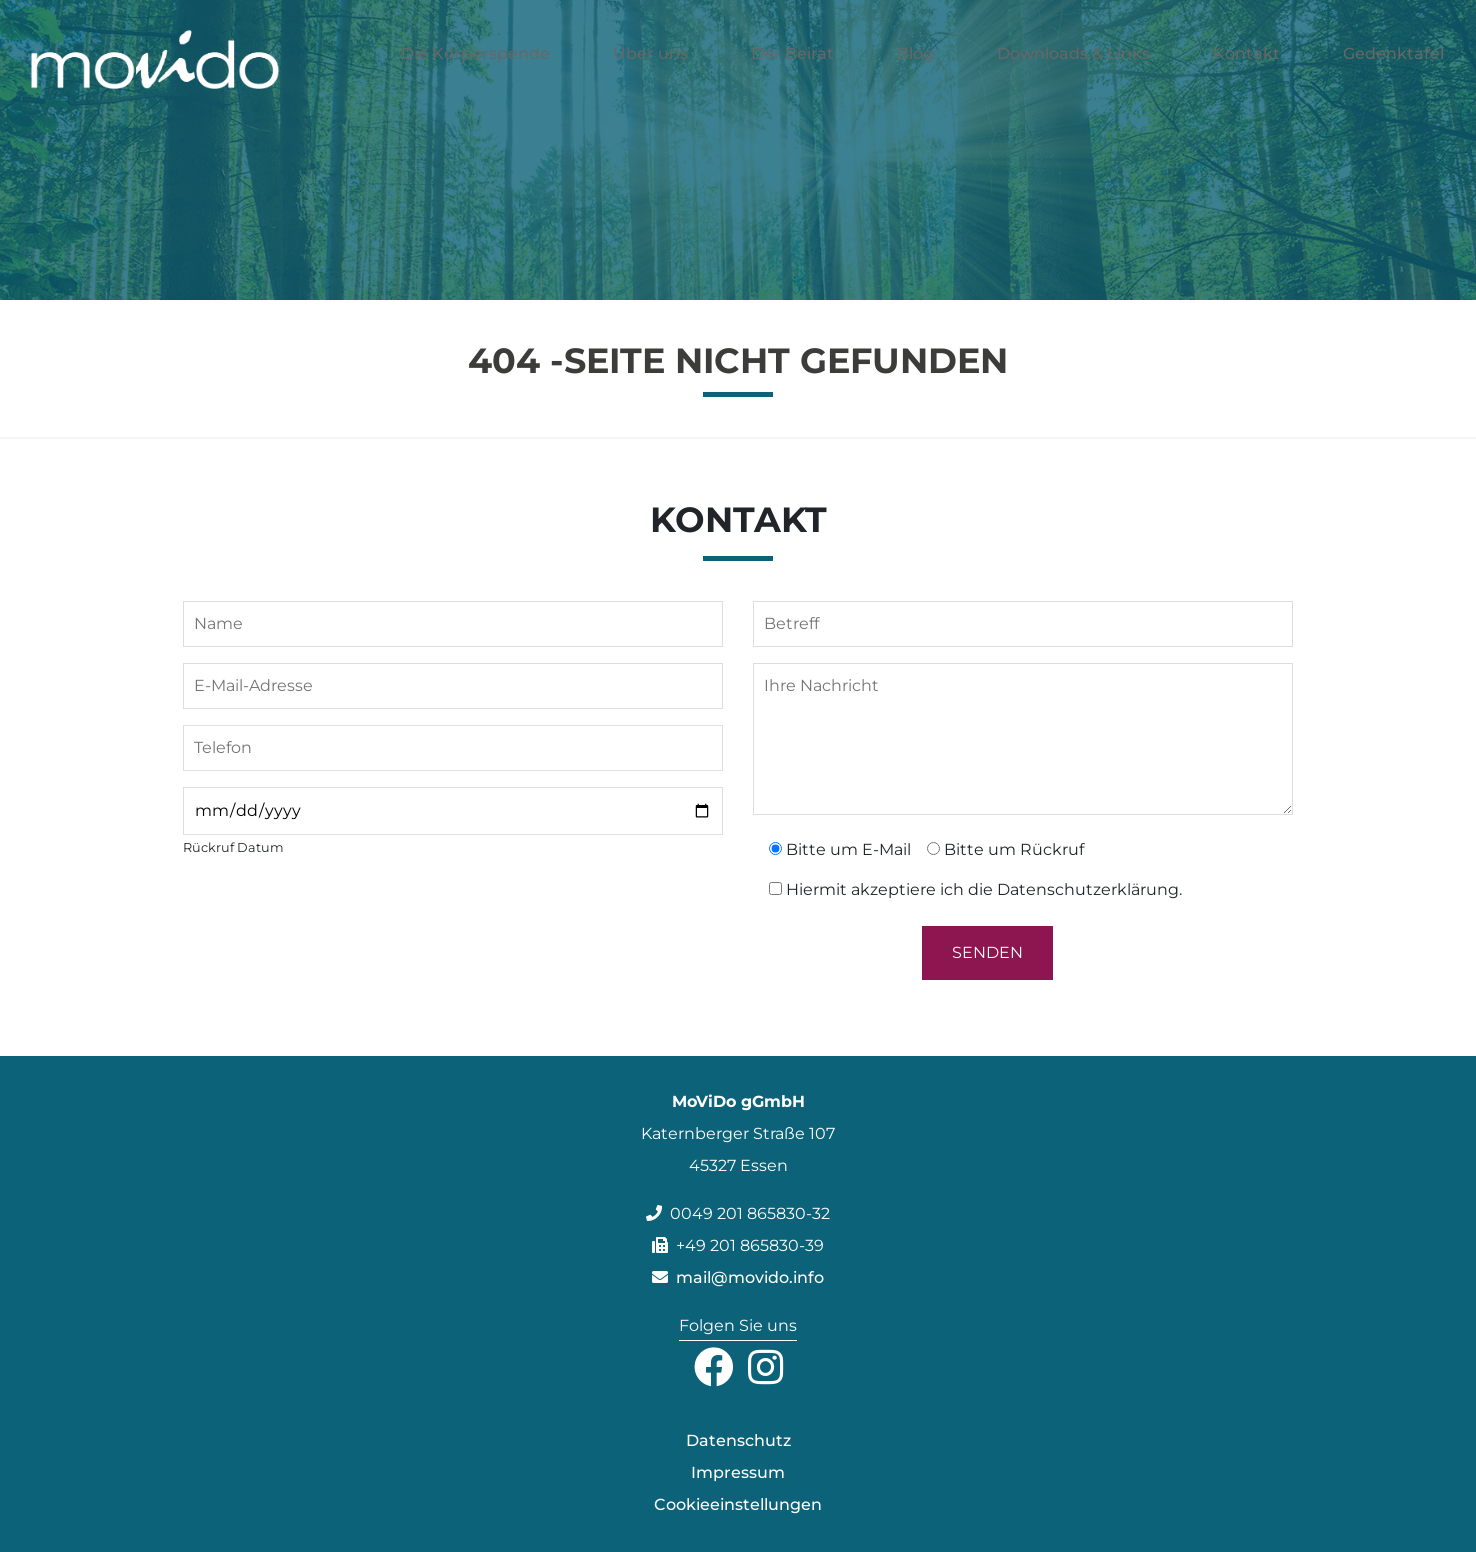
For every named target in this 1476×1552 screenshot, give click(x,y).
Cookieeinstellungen (738, 1504)
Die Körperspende (475, 76)
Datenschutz (738, 1440)
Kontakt (1246, 76)
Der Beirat (792, 76)
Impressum (738, 1472)
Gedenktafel (1393, 76)
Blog (915, 76)
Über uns (650, 76)
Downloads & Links (1073, 76)
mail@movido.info (738, 1277)
